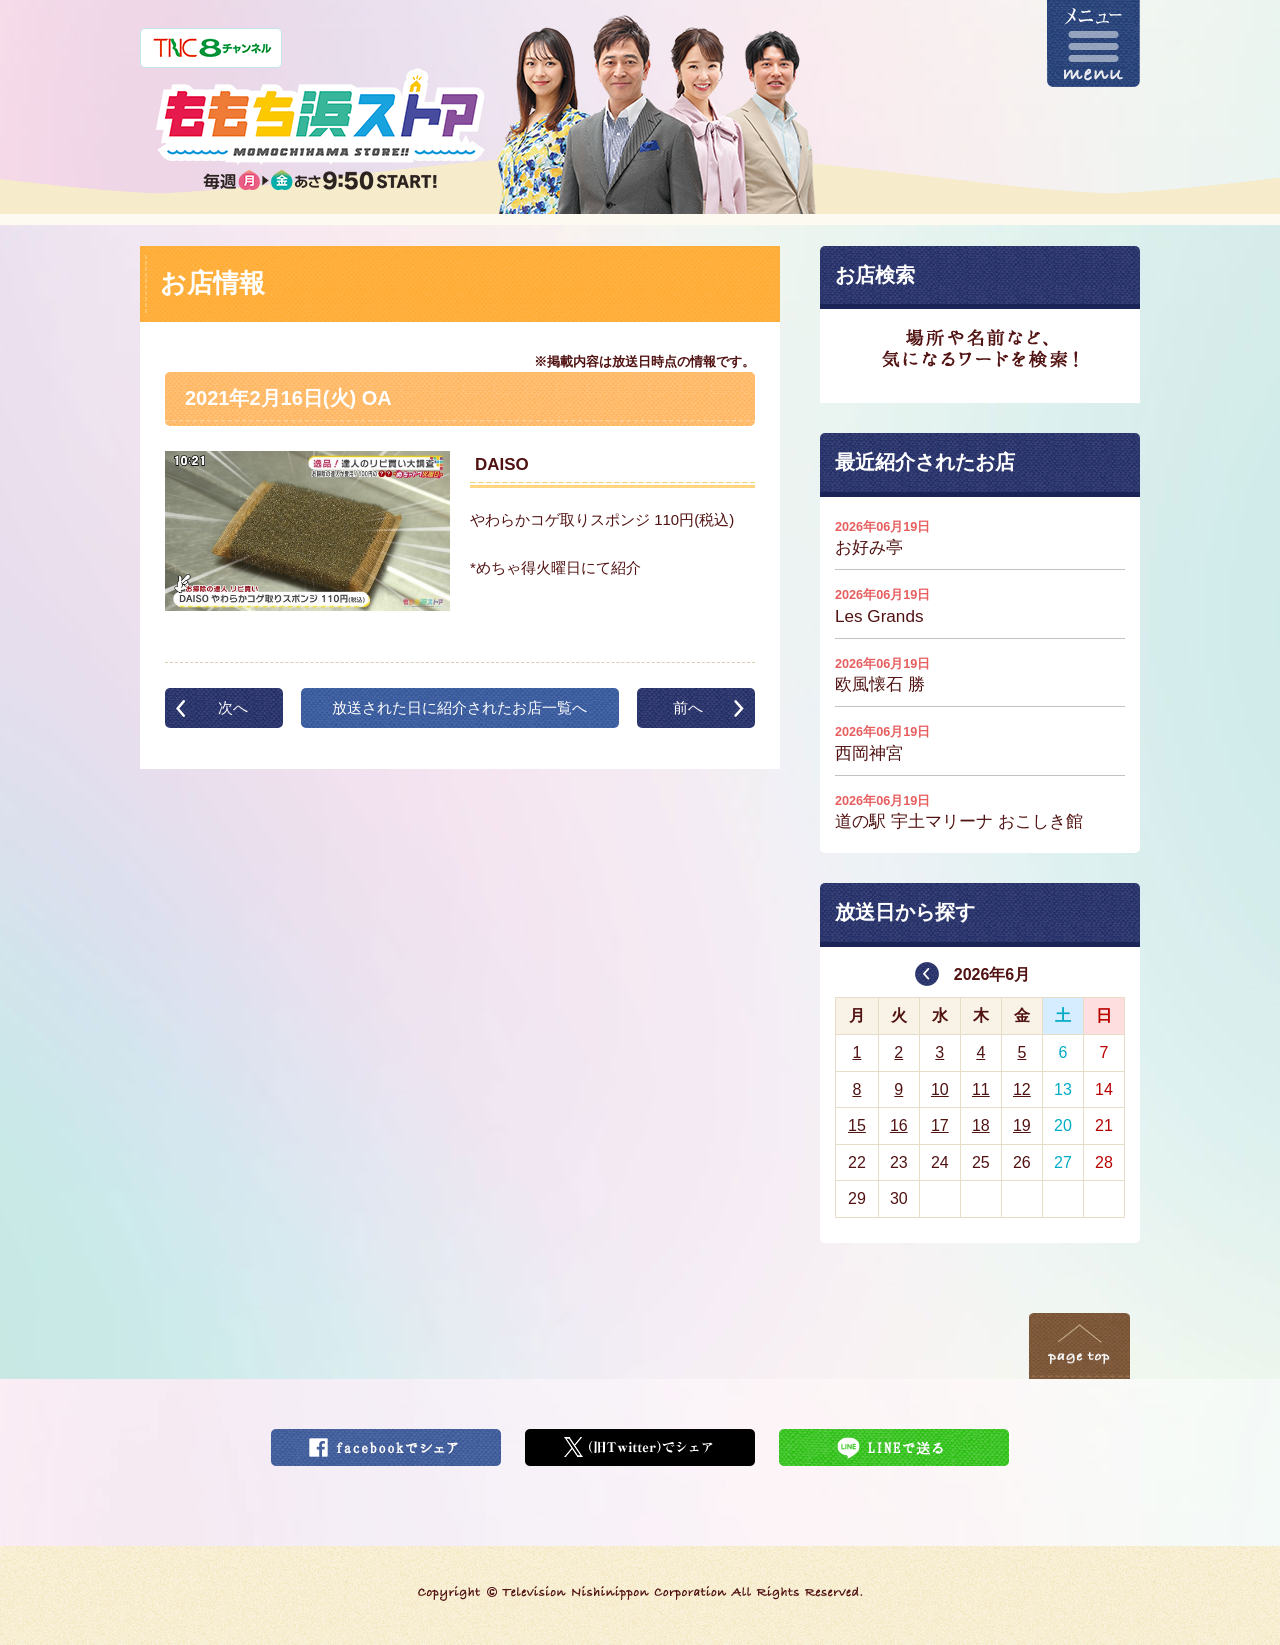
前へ (688, 707)
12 (1022, 1089)
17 (940, 1125)
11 (981, 1089)
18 (981, 1125)
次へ (233, 707)
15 (857, 1125)
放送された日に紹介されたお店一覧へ (459, 707)
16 (899, 1125)
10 (940, 1089)
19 (1022, 1125)
